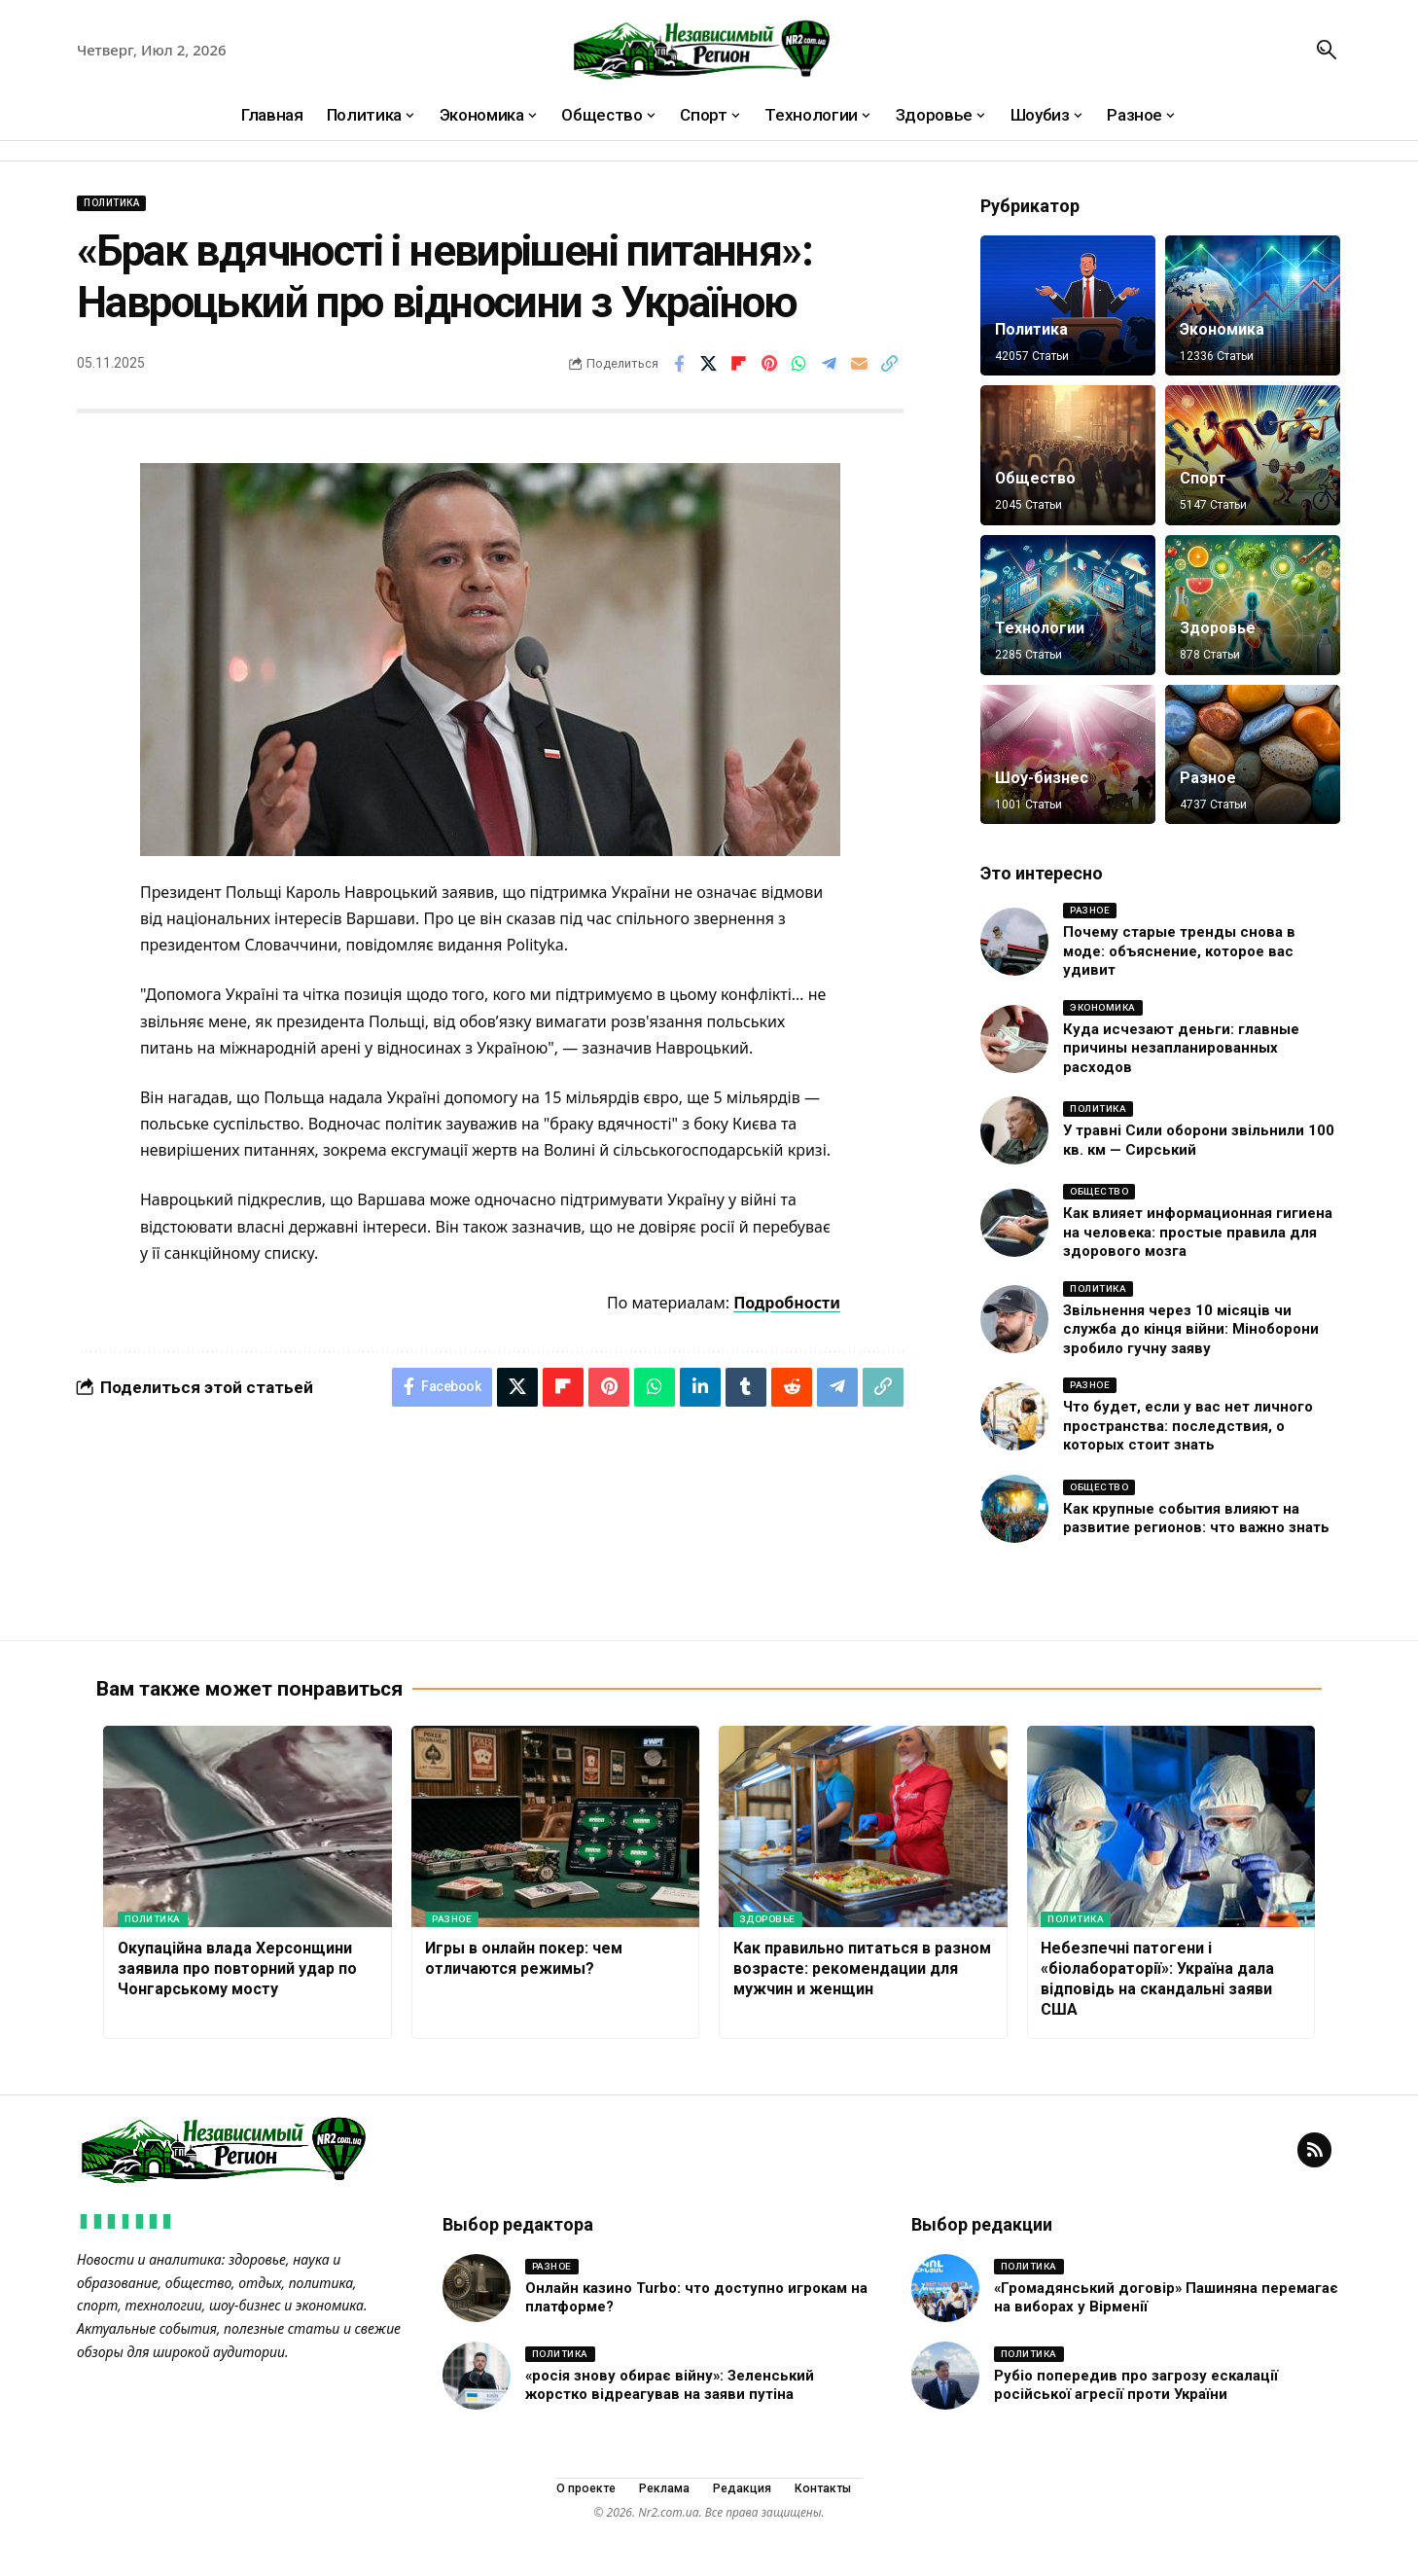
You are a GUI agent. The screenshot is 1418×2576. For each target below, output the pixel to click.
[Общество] (1067, 455)
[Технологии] (1067, 605)
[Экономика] (1252, 305)
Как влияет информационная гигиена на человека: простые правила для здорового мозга (1197, 1232)
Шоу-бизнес (1041, 778)
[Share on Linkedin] (700, 1387)
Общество (1036, 478)
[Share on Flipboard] (739, 363)
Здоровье (1218, 628)
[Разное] (1252, 755)
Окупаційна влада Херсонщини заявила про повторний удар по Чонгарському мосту (237, 1970)
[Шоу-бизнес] (1067, 755)
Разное (1208, 778)
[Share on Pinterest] (769, 363)
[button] (1326, 49)
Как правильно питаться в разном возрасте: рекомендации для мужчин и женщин (862, 1970)
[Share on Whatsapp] (799, 363)
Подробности (786, 1302)
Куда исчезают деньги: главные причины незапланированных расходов (1181, 1048)
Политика (111, 202)
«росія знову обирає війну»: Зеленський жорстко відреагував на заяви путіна (670, 2387)
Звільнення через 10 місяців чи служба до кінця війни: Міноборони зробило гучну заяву (1191, 1329)
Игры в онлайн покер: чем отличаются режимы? (523, 1960)
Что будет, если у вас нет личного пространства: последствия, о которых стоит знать (1188, 1425)
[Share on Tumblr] (746, 1387)
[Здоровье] (1252, 605)
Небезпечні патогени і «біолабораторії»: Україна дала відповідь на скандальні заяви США (1157, 1980)
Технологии (1039, 628)
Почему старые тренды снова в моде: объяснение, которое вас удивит (1179, 951)
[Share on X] (709, 363)
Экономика (1222, 329)
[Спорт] (1252, 455)
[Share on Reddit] (791, 1387)
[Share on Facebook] (678, 363)
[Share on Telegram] (829, 363)
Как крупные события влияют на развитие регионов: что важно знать (1196, 1518)
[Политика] (1067, 305)
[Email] (859, 363)
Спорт (1203, 478)
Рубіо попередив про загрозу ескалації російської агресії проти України (1136, 2387)
